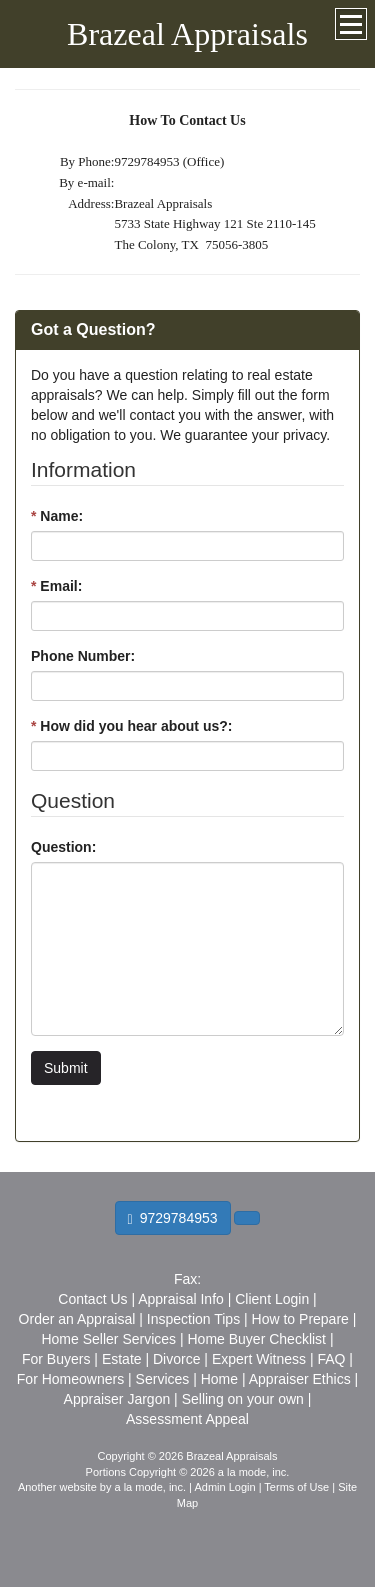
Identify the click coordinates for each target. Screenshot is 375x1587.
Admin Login (224, 1487)
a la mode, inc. (151, 1487)
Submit (66, 1068)
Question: (63, 847)
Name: (57, 516)
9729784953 (173, 1218)
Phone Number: (83, 656)
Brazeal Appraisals (187, 34)
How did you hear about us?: (131, 726)
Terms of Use (296, 1487)
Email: (56, 586)
